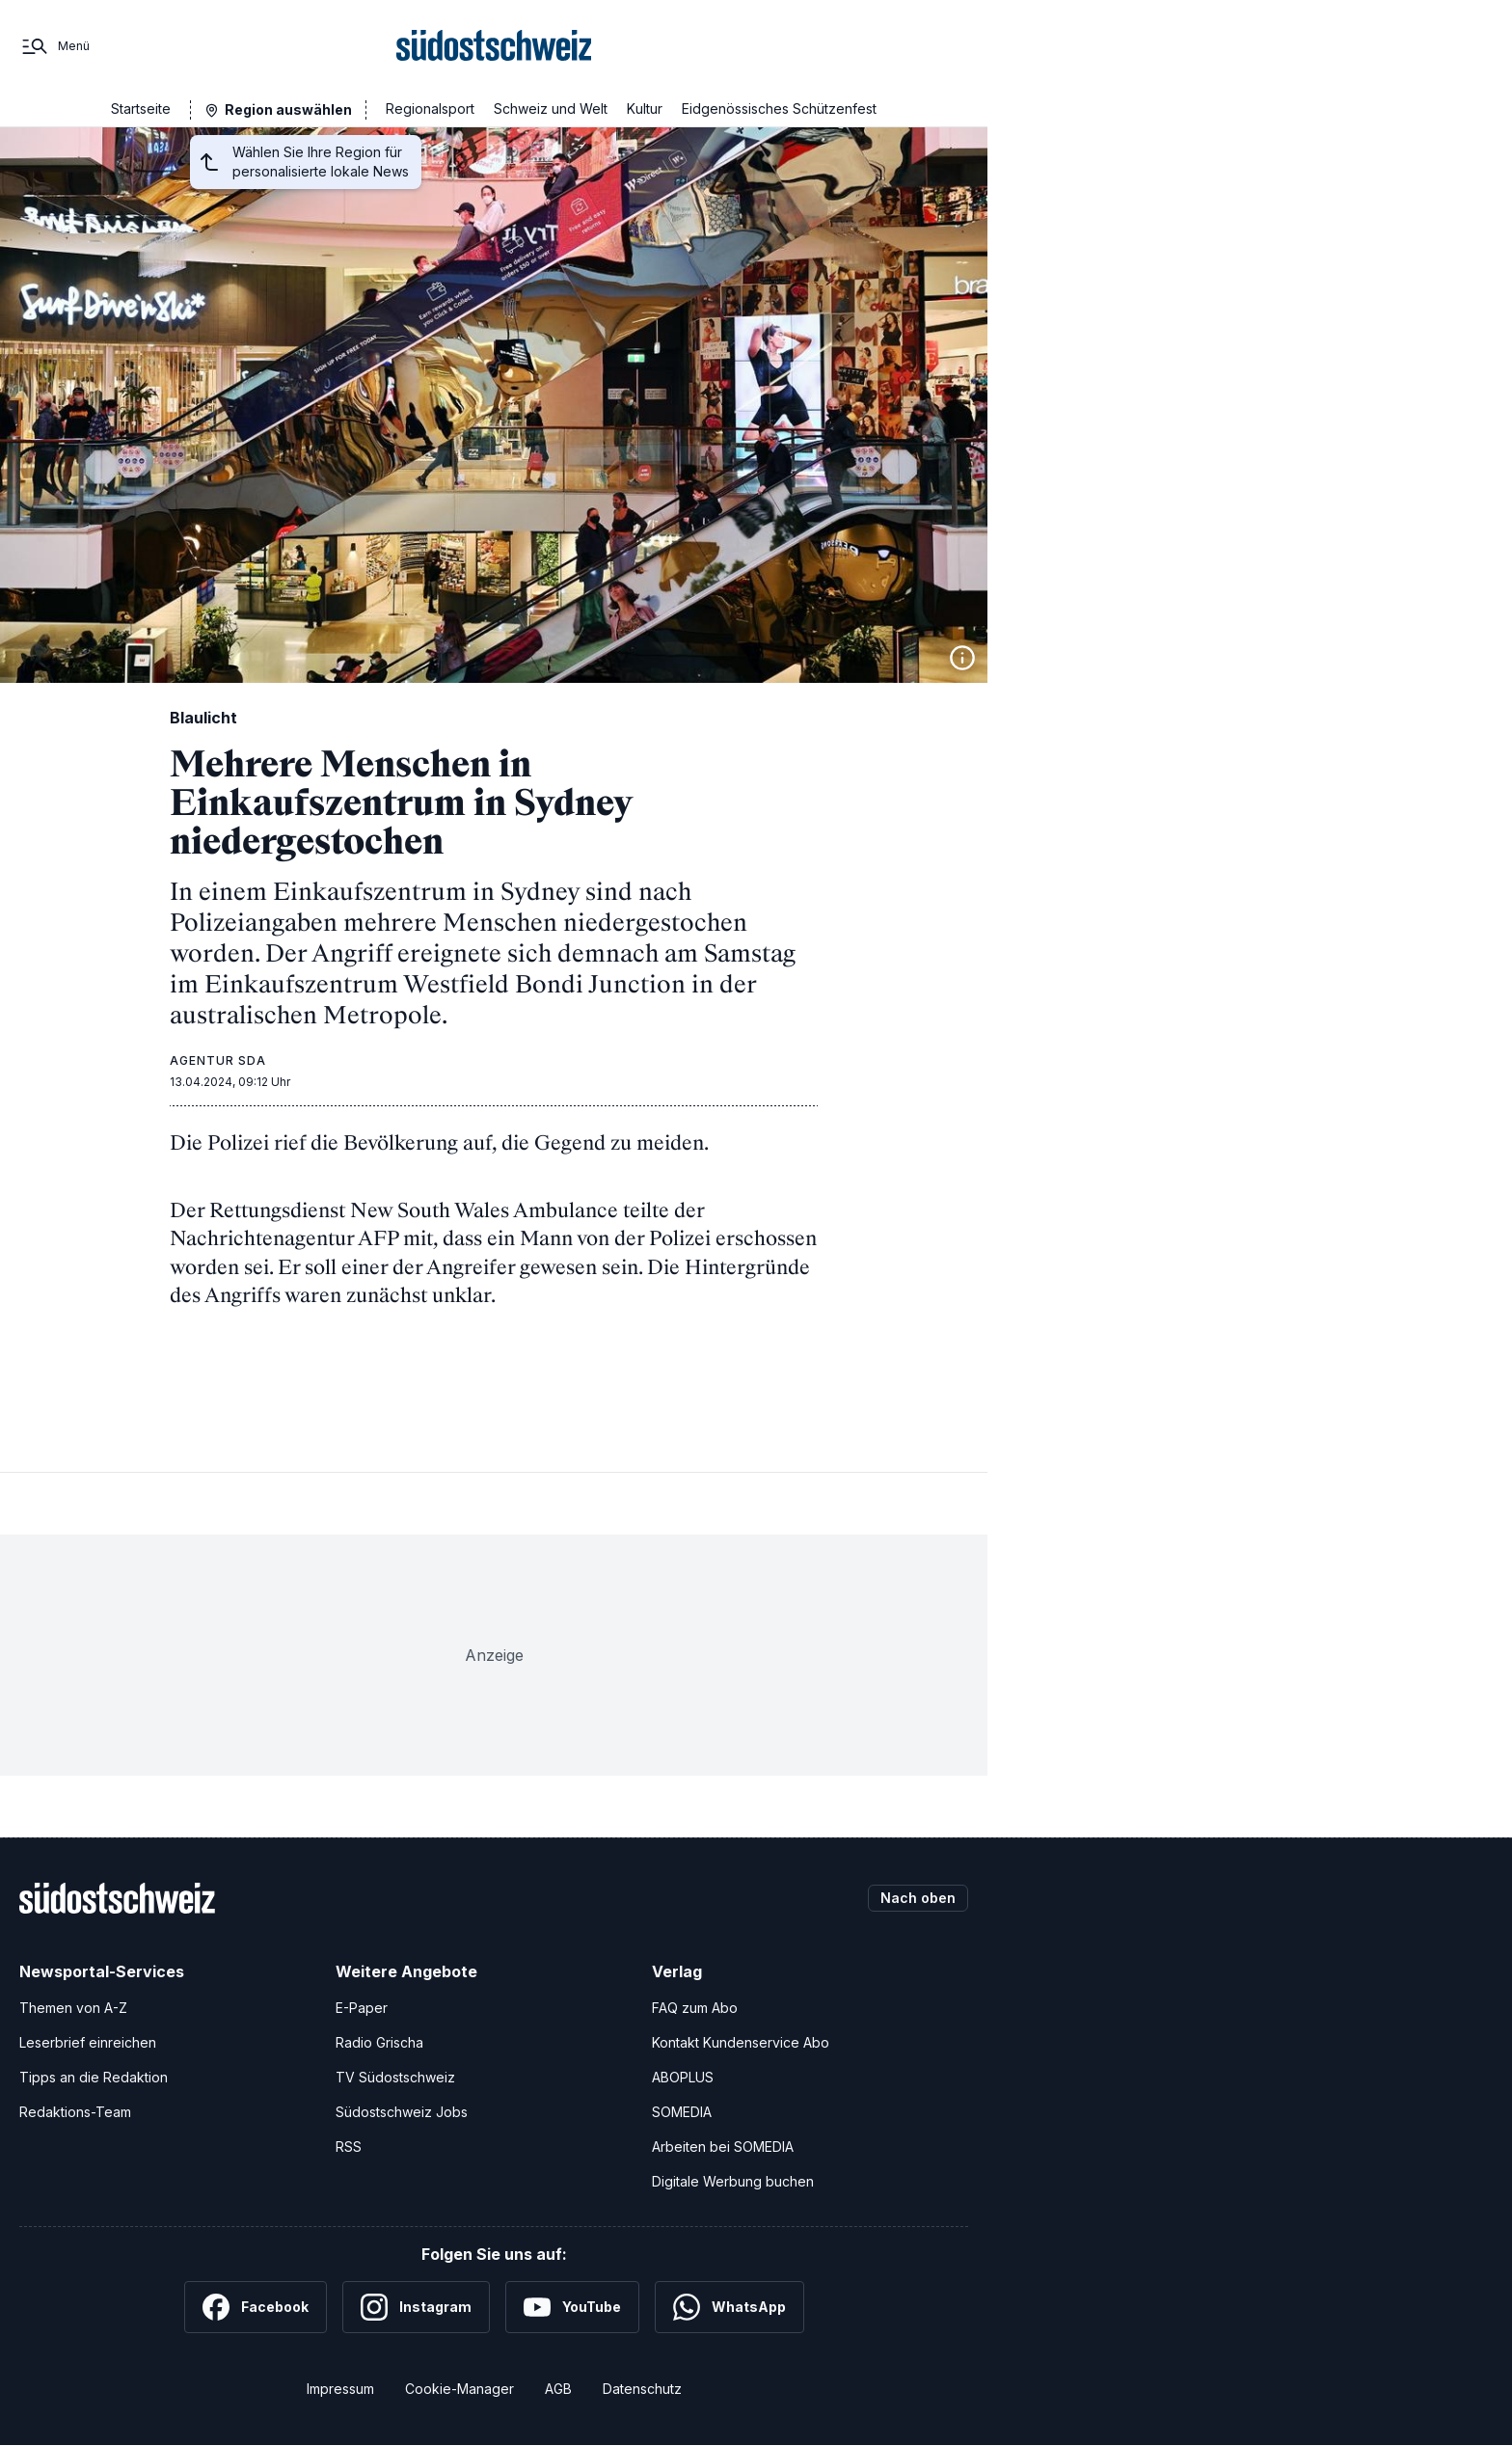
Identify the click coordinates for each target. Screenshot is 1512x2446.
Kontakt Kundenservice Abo (740, 2042)
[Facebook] (255, 2307)
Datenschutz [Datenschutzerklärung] (642, 2388)
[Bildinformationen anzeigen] (962, 657)
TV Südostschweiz (395, 2077)
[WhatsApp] (729, 2307)
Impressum (340, 2388)
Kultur (644, 108)
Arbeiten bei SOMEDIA (723, 2146)
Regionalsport (430, 108)
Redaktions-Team (75, 2112)
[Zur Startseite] (494, 46)
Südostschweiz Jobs (402, 2112)
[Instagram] (416, 2307)
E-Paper (362, 2007)
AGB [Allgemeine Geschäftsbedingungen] (558, 2388)
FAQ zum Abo (695, 2007)
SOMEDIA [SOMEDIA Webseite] (682, 2112)
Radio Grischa (379, 2042)
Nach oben (918, 1897)
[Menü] (54, 46)
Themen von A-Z (73, 2007)
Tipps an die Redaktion (93, 2077)
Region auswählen (288, 109)
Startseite (141, 108)
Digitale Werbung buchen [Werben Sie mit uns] (733, 2181)
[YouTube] (572, 2307)
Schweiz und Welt (551, 108)
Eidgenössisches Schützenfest (779, 108)
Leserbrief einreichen (87, 2042)
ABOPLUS (683, 2077)
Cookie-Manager (459, 2388)
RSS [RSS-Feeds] (349, 2146)
